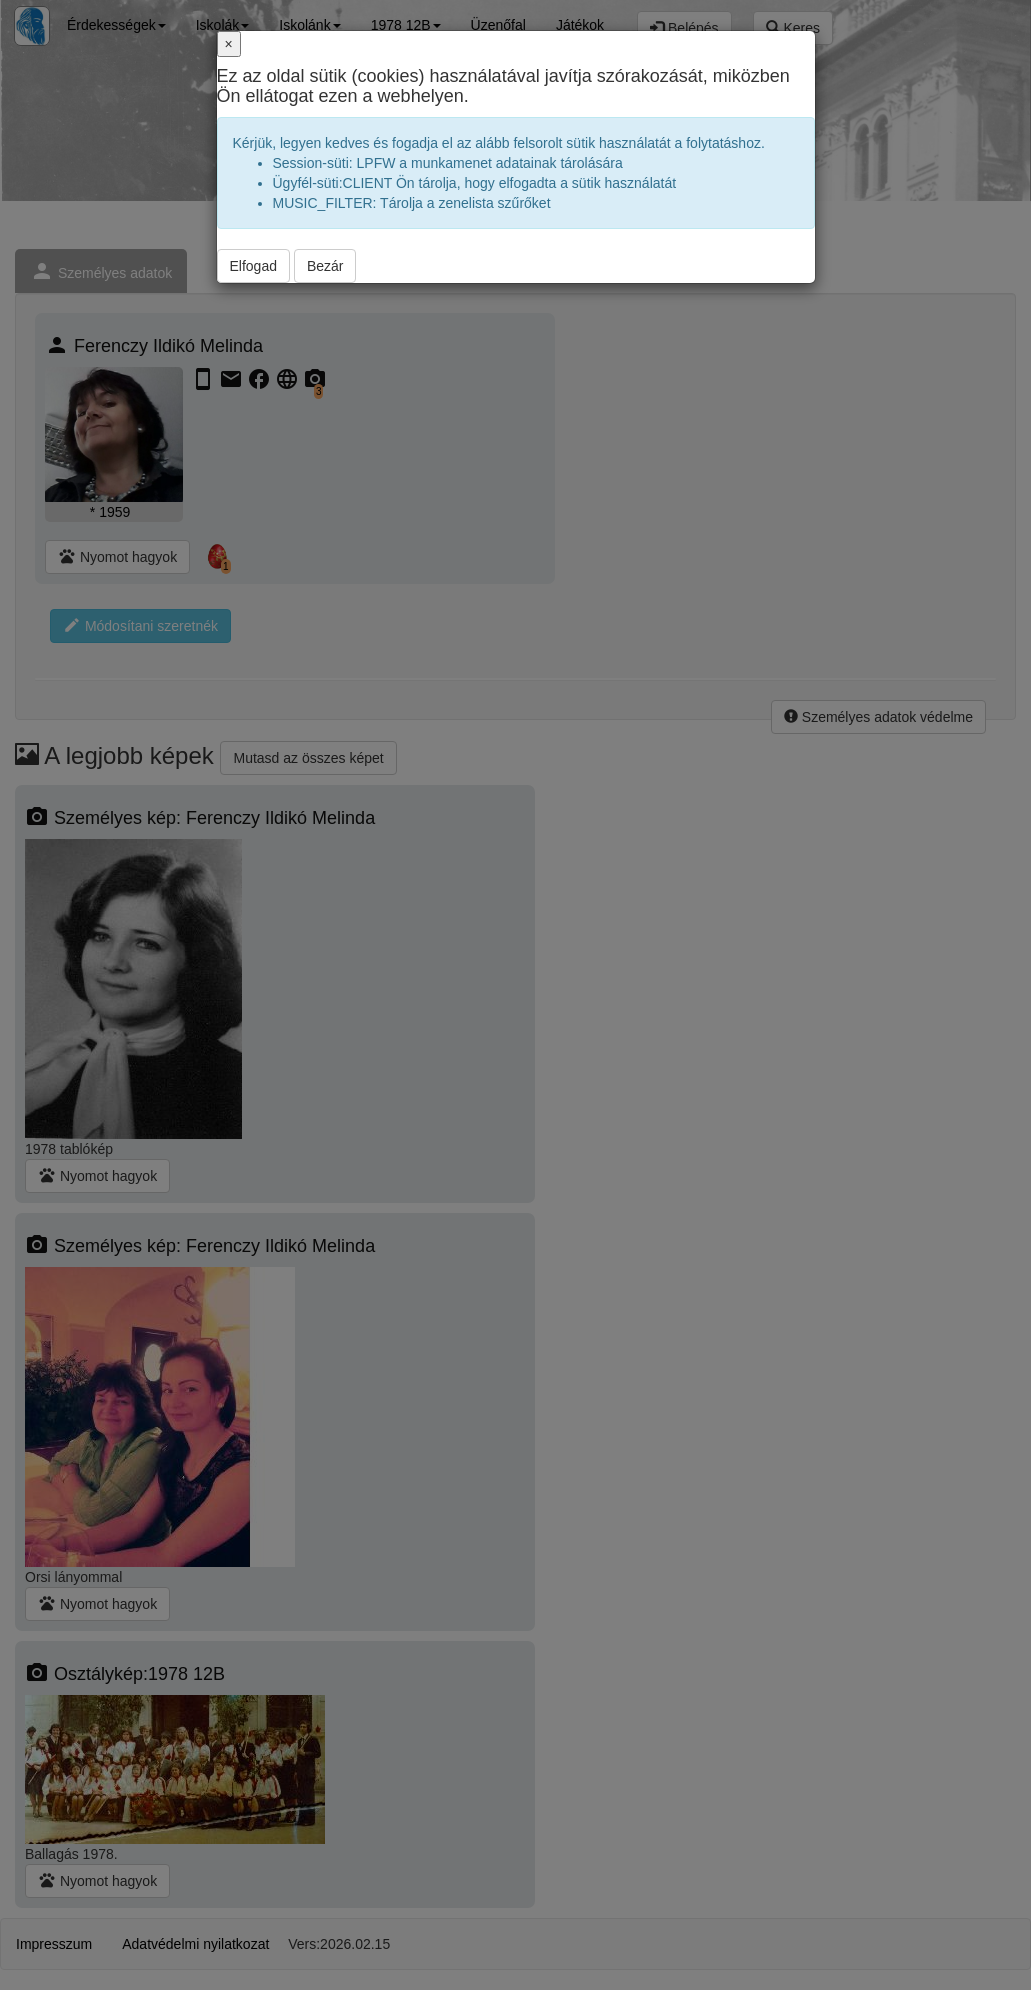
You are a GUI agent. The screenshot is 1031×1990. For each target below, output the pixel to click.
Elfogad (253, 266)
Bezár (325, 266)
